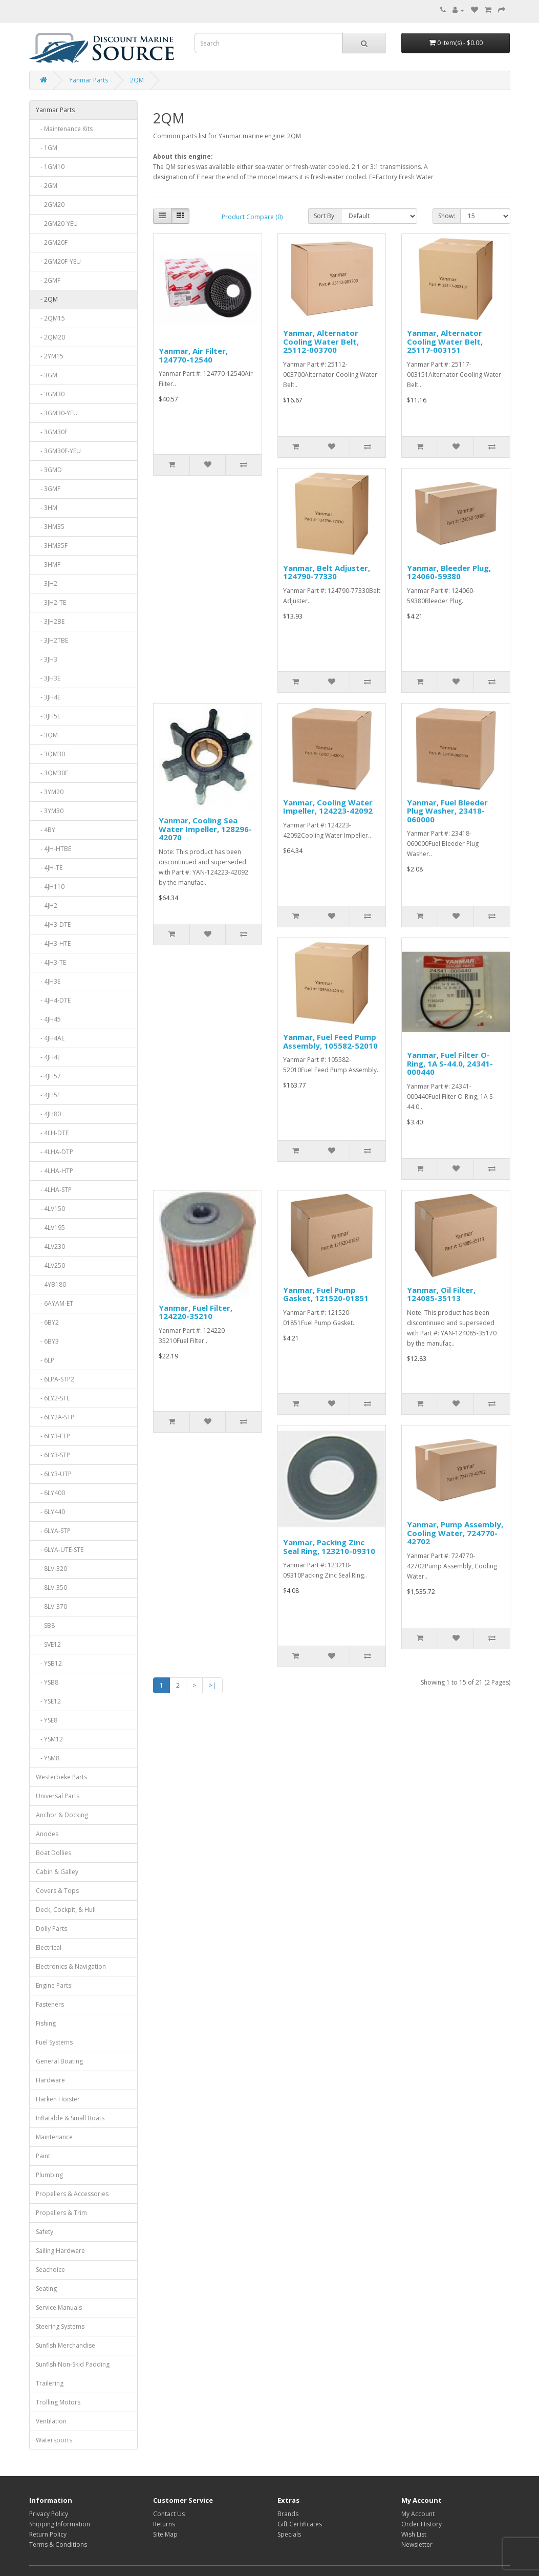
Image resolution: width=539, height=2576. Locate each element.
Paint (43, 2156)
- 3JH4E (48, 697)
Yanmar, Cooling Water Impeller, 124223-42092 (328, 806)
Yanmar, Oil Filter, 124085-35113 (441, 1294)
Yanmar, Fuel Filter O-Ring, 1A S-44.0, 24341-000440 (450, 1063)
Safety (44, 2231)
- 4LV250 (50, 1265)
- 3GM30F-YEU (58, 450)
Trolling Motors (58, 2402)
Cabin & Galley (57, 1871)
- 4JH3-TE (51, 962)
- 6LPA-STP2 (55, 1379)
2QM (137, 80)
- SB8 (45, 1625)
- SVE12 (48, 1644)
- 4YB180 (51, 1284)
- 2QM (47, 299)
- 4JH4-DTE (53, 1000)
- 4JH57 (48, 1076)
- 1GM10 (50, 166)
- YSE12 (48, 1701)
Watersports (54, 2440)
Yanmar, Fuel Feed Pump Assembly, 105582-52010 (330, 1041)
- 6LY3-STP (53, 1455)
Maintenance (54, 2137)
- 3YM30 (49, 810)
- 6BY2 (47, 1322)
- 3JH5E (48, 716)
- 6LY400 (50, 1492)
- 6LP (45, 1360)
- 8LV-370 (51, 1606)
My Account (418, 2513)
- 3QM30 (50, 754)
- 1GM (46, 147)
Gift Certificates (299, 2524)
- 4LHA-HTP (54, 1170)
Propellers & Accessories (72, 2193)
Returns (164, 2524)
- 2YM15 (49, 356)
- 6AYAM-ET (54, 1303)
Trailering (49, 2383)
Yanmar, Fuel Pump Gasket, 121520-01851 (326, 1294)
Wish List (413, 2534)
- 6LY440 (50, 1511)
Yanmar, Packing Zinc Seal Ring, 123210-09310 (329, 1546)
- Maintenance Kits (64, 128)
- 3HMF (48, 564)
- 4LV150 (50, 1208)
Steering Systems (60, 2326)
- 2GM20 (50, 204)
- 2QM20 (50, 337)
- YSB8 (47, 1682)
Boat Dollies (53, 1852)
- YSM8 (47, 1758)
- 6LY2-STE (53, 1398)
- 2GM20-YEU (57, 223)
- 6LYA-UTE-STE (59, 1549)
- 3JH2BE (50, 621)
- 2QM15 (50, 318)
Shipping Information (59, 2524)
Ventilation (51, 2421)
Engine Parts (53, 1985)
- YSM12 (49, 1739)
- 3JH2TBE (52, 640)
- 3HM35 (50, 526)
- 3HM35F (52, 545)
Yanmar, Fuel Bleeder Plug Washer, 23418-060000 (447, 810)
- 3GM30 (50, 394)
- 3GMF (48, 488)
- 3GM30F (52, 432)
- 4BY (45, 829)
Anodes (47, 1833)
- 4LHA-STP (54, 1189)
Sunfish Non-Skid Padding (73, 2364)
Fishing (46, 2023)
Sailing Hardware (60, 2250)
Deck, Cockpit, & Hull (66, 1909)
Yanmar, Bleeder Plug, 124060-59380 (449, 572)
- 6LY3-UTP (54, 1474)
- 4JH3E (48, 981)
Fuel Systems (54, 2042)
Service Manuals (59, 2307)
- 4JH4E (48, 1057)
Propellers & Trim (61, 2212)
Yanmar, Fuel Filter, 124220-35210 (195, 1312)
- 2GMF (48, 280)
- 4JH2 (46, 905)
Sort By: (325, 215)
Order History (421, 2524)
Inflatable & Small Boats (70, 2118)
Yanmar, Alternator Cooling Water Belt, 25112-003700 (321, 341)
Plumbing (49, 2174)
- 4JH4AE (50, 1038)
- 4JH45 (48, 1019)
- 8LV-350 (51, 1587)
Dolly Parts (51, 1928)
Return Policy (48, 2534)
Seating (46, 2288)
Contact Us (169, 2513)
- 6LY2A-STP (55, 1417)
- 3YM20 (49, 791)
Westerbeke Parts (61, 1777)
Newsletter (417, 2544)
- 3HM (46, 507)
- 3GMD (49, 469)
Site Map (165, 2534)
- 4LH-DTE (52, 1133)
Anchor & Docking (62, 1815)
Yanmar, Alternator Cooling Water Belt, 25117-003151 (445, 341)
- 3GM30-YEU (57, 413)
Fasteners (50, 2004)
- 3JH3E (48, 678)
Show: (446, 215)
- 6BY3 (47, 1341)
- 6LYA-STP (53, 1530)
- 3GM (46, 375)
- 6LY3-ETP (53, 1436)
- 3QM (47, 735)
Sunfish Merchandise (65, 2345)
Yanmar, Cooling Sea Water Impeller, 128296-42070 (205, 828)
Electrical (48, 1947)
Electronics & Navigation (71, 1966)
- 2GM (46, 185)
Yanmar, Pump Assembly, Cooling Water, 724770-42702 (455, 1532)
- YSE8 (46, 1720)
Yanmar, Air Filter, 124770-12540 (193, 355)
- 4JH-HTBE (53, 848)
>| (212, 1685)
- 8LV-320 (51, 1568)
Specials (289, 2534)
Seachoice (50, 2269)
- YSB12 (49, 1663)
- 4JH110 (50, 886)
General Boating (59, 2061)
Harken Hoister (58, 2099)
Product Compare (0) (252, 216)
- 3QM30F (52, 773)
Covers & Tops (57, 1890)
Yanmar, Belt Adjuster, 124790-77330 (326, 572)
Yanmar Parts (88, 80)
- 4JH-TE (49, 867)
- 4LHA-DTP (54, 1151)
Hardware (50, 2080)
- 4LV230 (50, 1246)
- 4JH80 (48, 1114)
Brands (287, 2513)
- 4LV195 (50, 1227)
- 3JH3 (46, 659)
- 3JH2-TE (51, 602)
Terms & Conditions (58, 2544)
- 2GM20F (52, 242)
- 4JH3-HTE (53, 943)
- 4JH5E (48, 1095)
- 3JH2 (46, 583)
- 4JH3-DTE (53, 924)
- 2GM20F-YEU (58, 261)
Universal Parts (57, 1796)
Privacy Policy (48, 2513)
